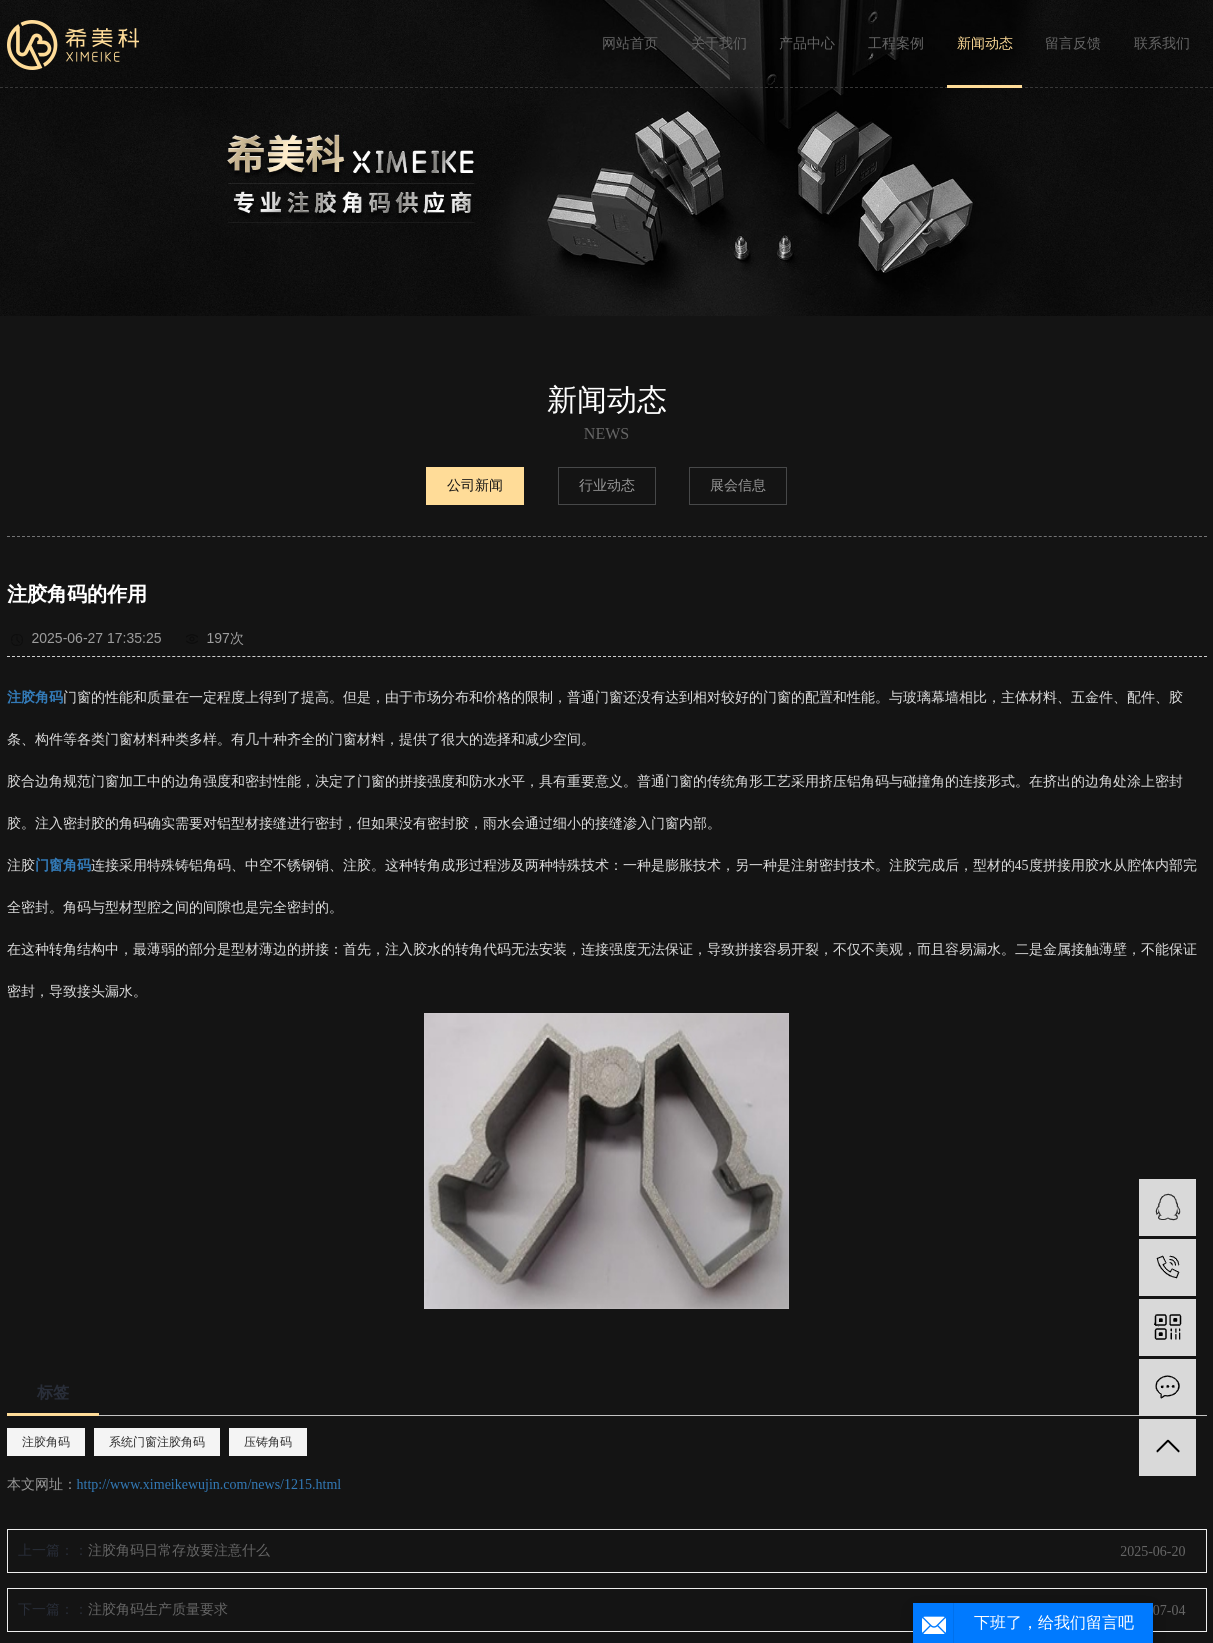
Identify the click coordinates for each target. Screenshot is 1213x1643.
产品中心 (807, 43)
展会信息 (738, 485)
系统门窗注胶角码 (157, 1442)
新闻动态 (985, 43)
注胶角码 (46, 1442)
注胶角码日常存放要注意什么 (179, 1550)
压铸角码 (268, 1442)
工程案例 (896, 43)
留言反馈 (1073, 43)
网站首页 (630, 43)
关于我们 (719, 43)
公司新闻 (475, 485)
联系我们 (1162, 43)
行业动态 (607, 485)
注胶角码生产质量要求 (158, 1609)
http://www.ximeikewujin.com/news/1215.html (209, 1484)
